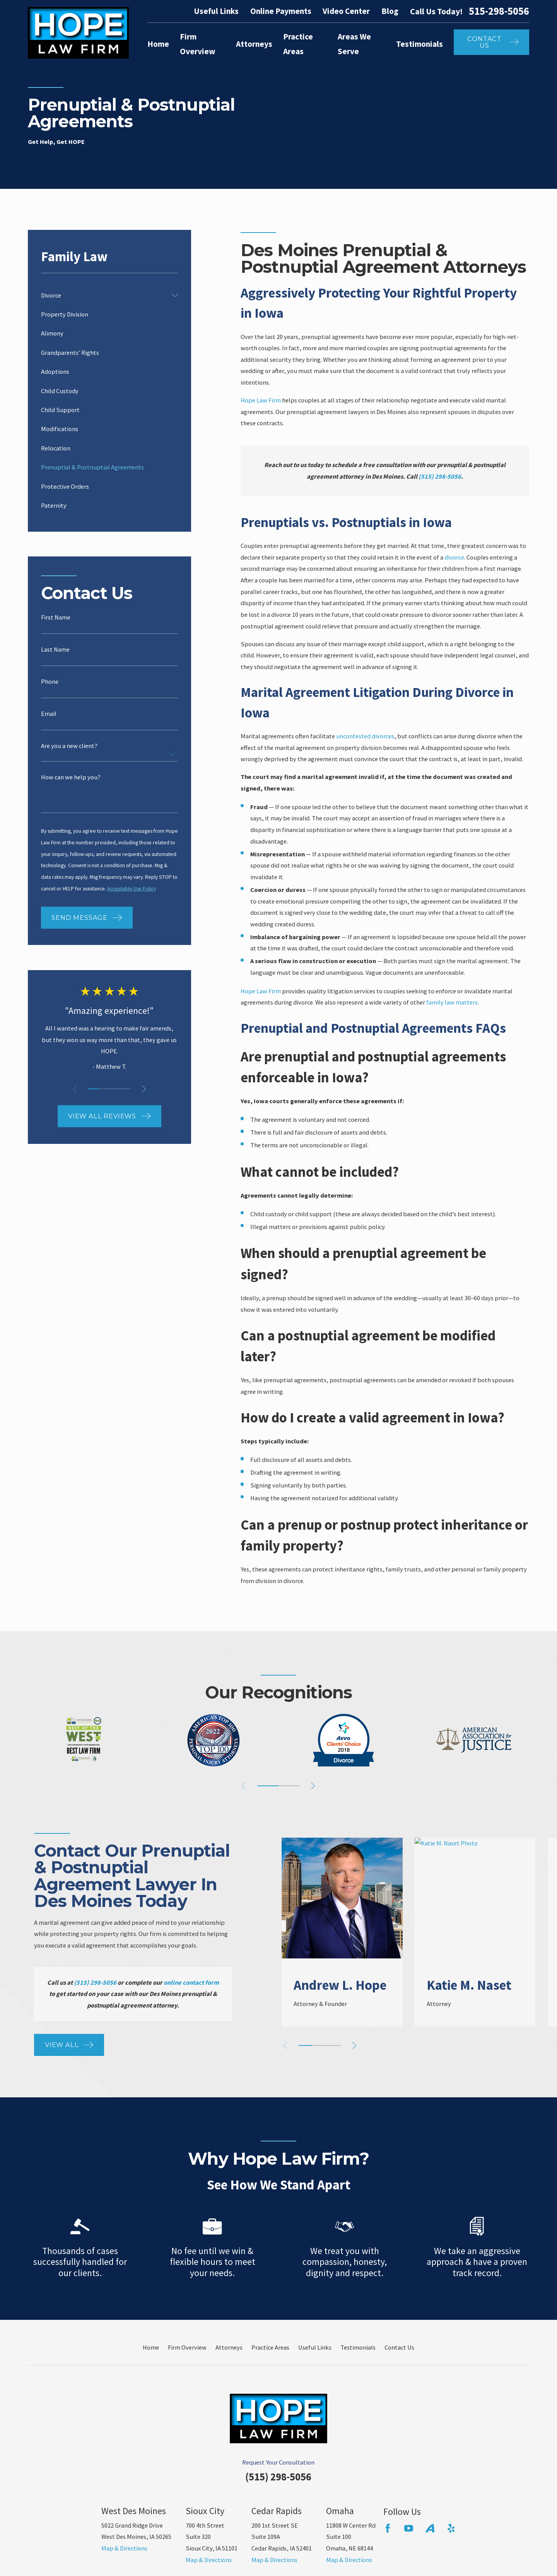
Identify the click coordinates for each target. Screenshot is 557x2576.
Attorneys (229, 2347)
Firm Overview (187, 2347)
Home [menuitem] (158, 44)
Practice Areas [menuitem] (298, 44)
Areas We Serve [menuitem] (354, 44)
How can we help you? (71, 777)
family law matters (452, 1002)
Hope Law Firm (261, 400)
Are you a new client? (69, 746)
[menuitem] (104, 295)
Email (48, 713)
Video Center (346, 11)
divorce (454, 557)
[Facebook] (387, 2528)
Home (151, 2347)
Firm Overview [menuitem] (197, 44)
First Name (55, 617)
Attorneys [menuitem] (254, 44)
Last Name (55, 649)
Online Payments (280, 11)
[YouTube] (408, 2528)
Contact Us (399, 2347)
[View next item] (143, 1088)
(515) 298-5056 (278, 2476)
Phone (49, 681)
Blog (389, 11)
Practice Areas (270, 2347)
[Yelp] (451, 2528)
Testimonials (358, 2347)
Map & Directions (124, 2548)
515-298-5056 (499, 11)
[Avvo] (429, 2528)
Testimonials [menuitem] (419, 44)
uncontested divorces (365, 736)
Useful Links (216, 11)
